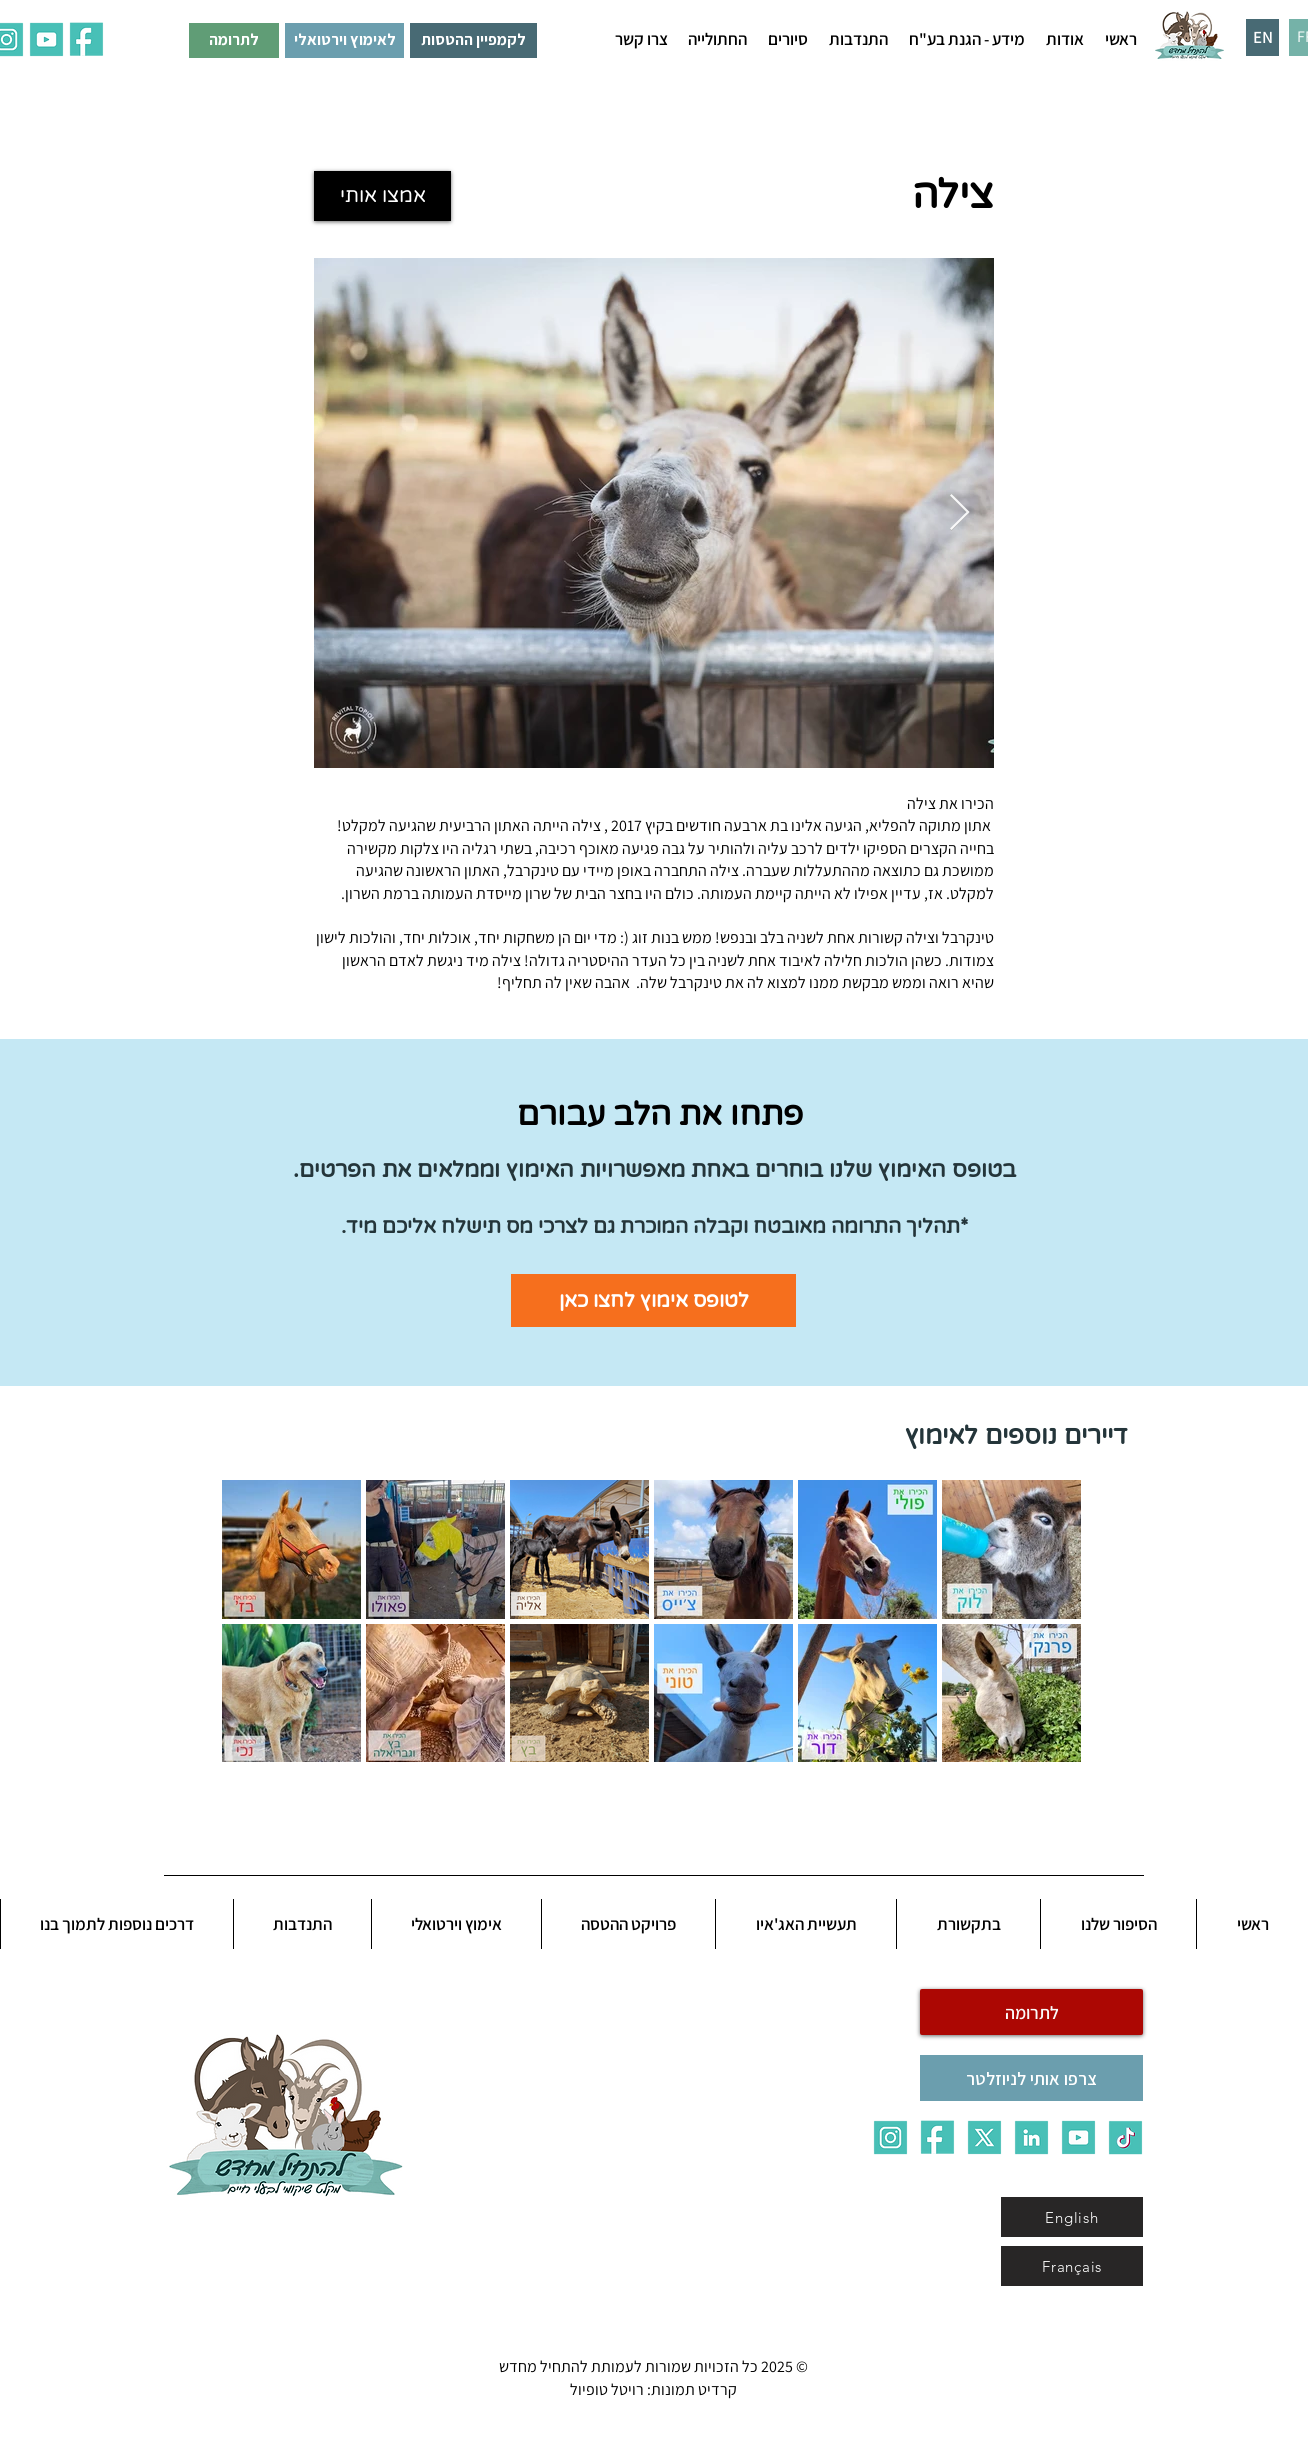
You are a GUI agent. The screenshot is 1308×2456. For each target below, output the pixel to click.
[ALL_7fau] (86, 39)
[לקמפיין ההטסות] (473, 40)
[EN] (1262, 37)
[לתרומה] (234, 40)
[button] (1064, 39)
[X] (984, 2137)
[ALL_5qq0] (46, 39)
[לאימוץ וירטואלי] (344, 40)
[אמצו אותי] (382, 196)
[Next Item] (959, 513)
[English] (1072, 2217)
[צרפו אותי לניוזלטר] (1031, 2078)
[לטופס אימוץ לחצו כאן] (653, 1300)
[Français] (1072, 2266)
